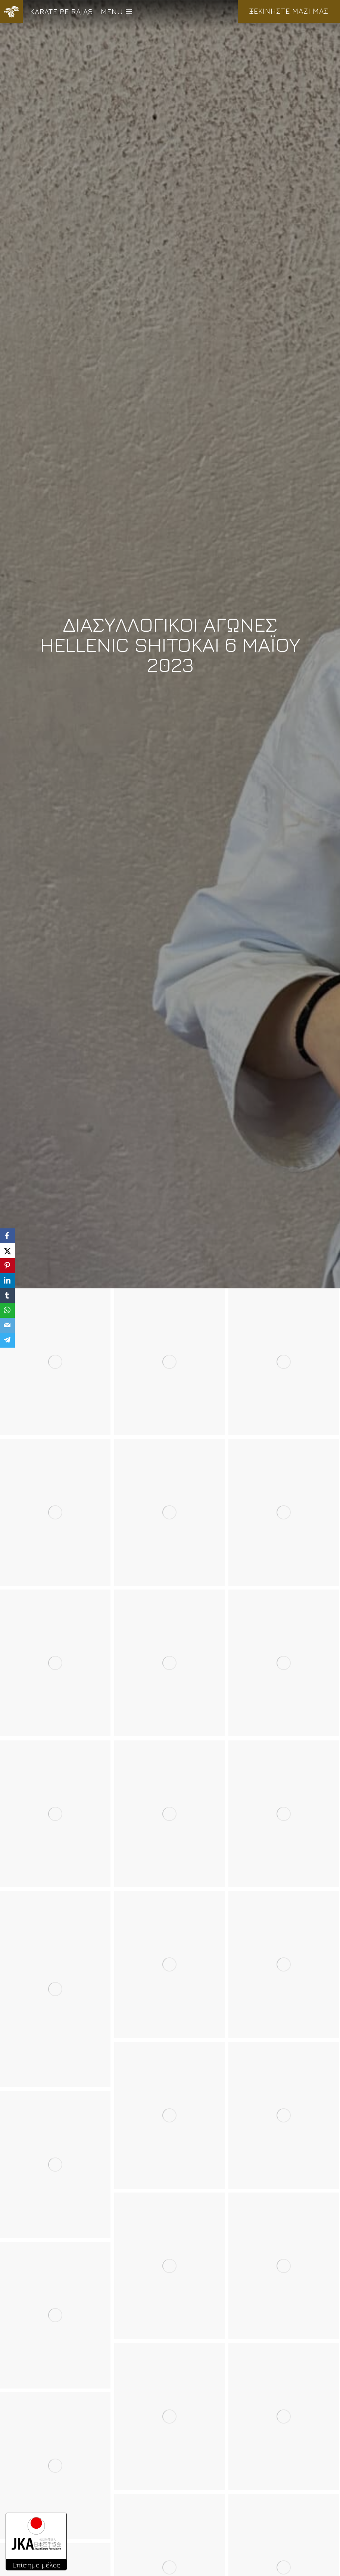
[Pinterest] (7, 1265)
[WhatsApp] (7, 1310)
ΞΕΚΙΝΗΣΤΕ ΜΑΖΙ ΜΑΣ (289, 11)
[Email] (7, 1325)
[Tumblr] (7, 1295)
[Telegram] (7, 1340)
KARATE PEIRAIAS (61, 11)
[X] (7, 1250)
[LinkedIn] (7, 1280)
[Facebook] (7, 1235)
